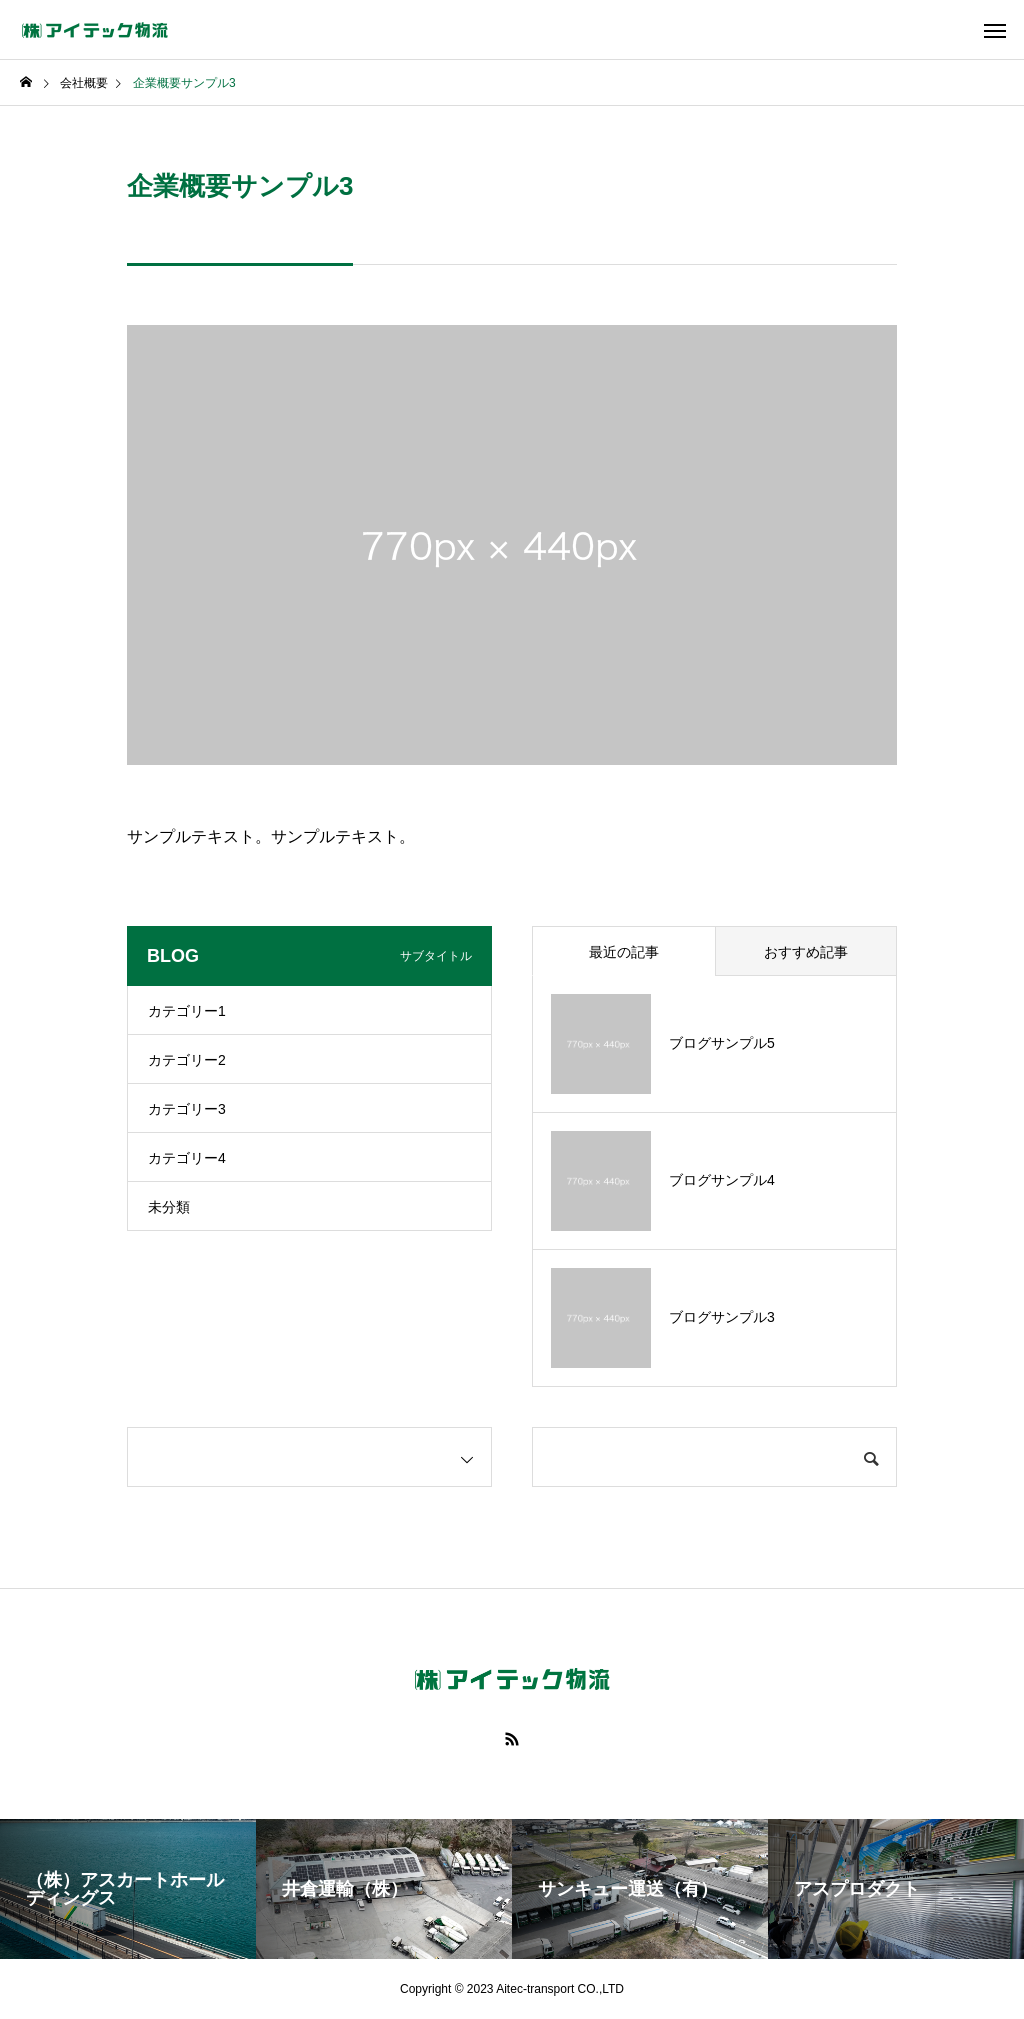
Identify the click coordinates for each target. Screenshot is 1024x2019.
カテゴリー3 (187, 1109)
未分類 (169, 1207)
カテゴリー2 (187, 1060)
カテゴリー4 (187, 1158)
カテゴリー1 (187, 1011)
